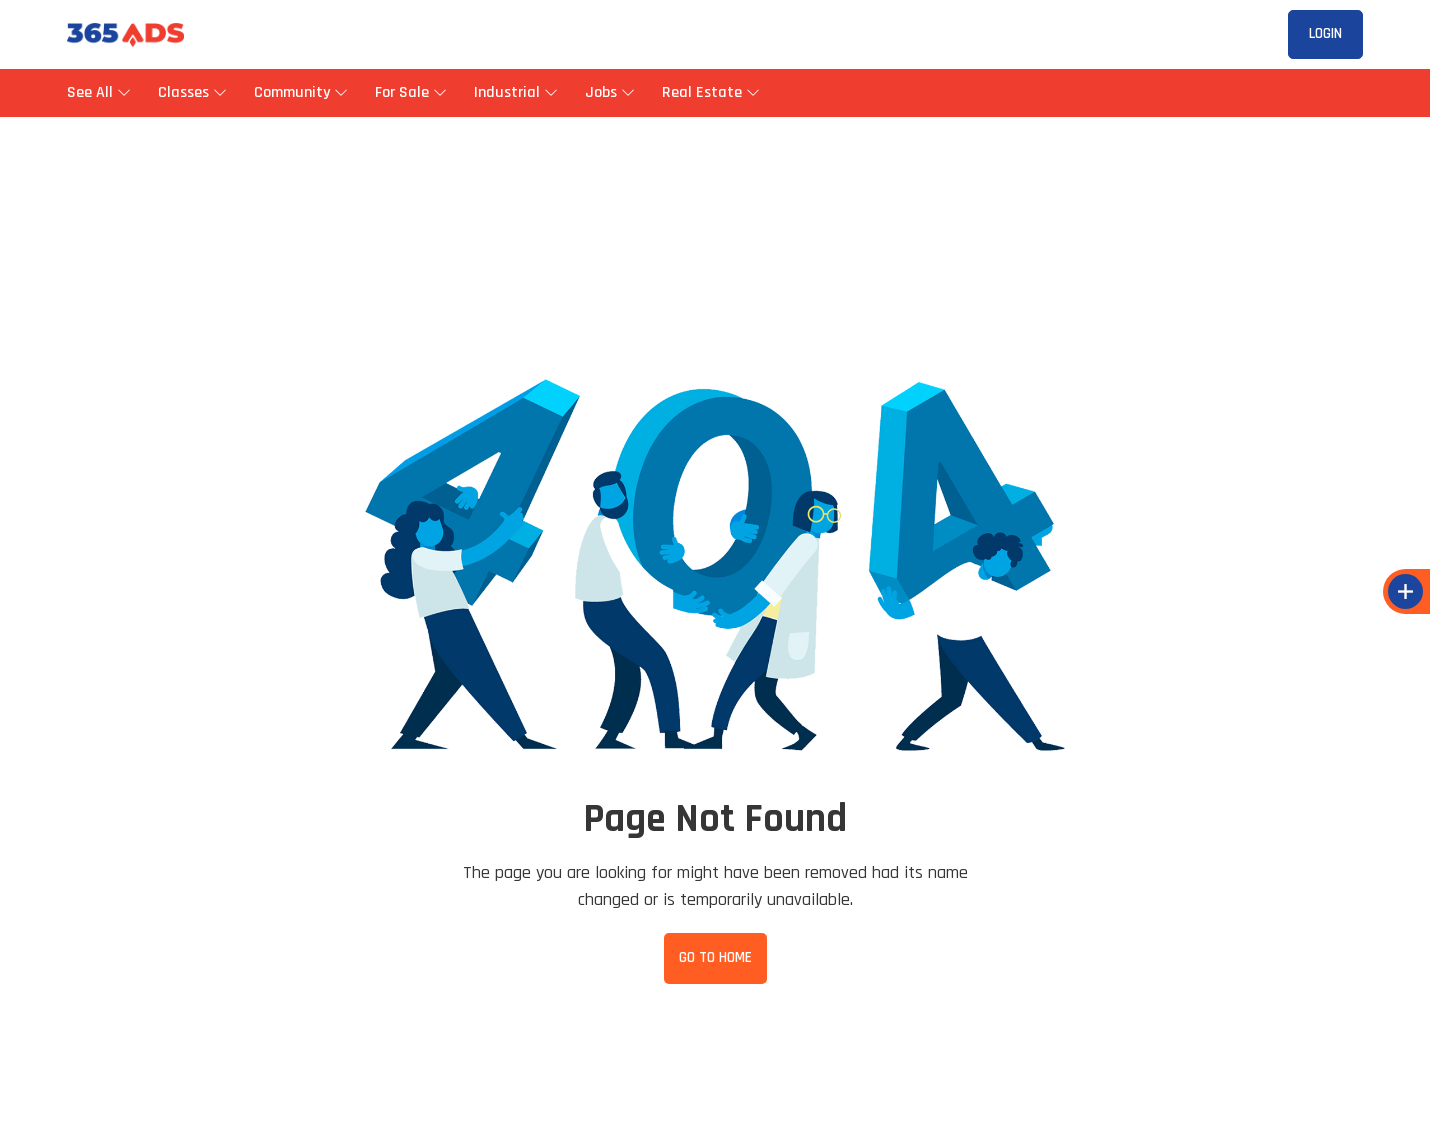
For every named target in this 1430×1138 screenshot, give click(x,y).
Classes (191, 92)
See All (97, 92)
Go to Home (715, 957)
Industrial (514, 92)
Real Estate (709, 92)
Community (299, 92)
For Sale (409, 92)
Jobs (608, 92)
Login (1325, 33)
